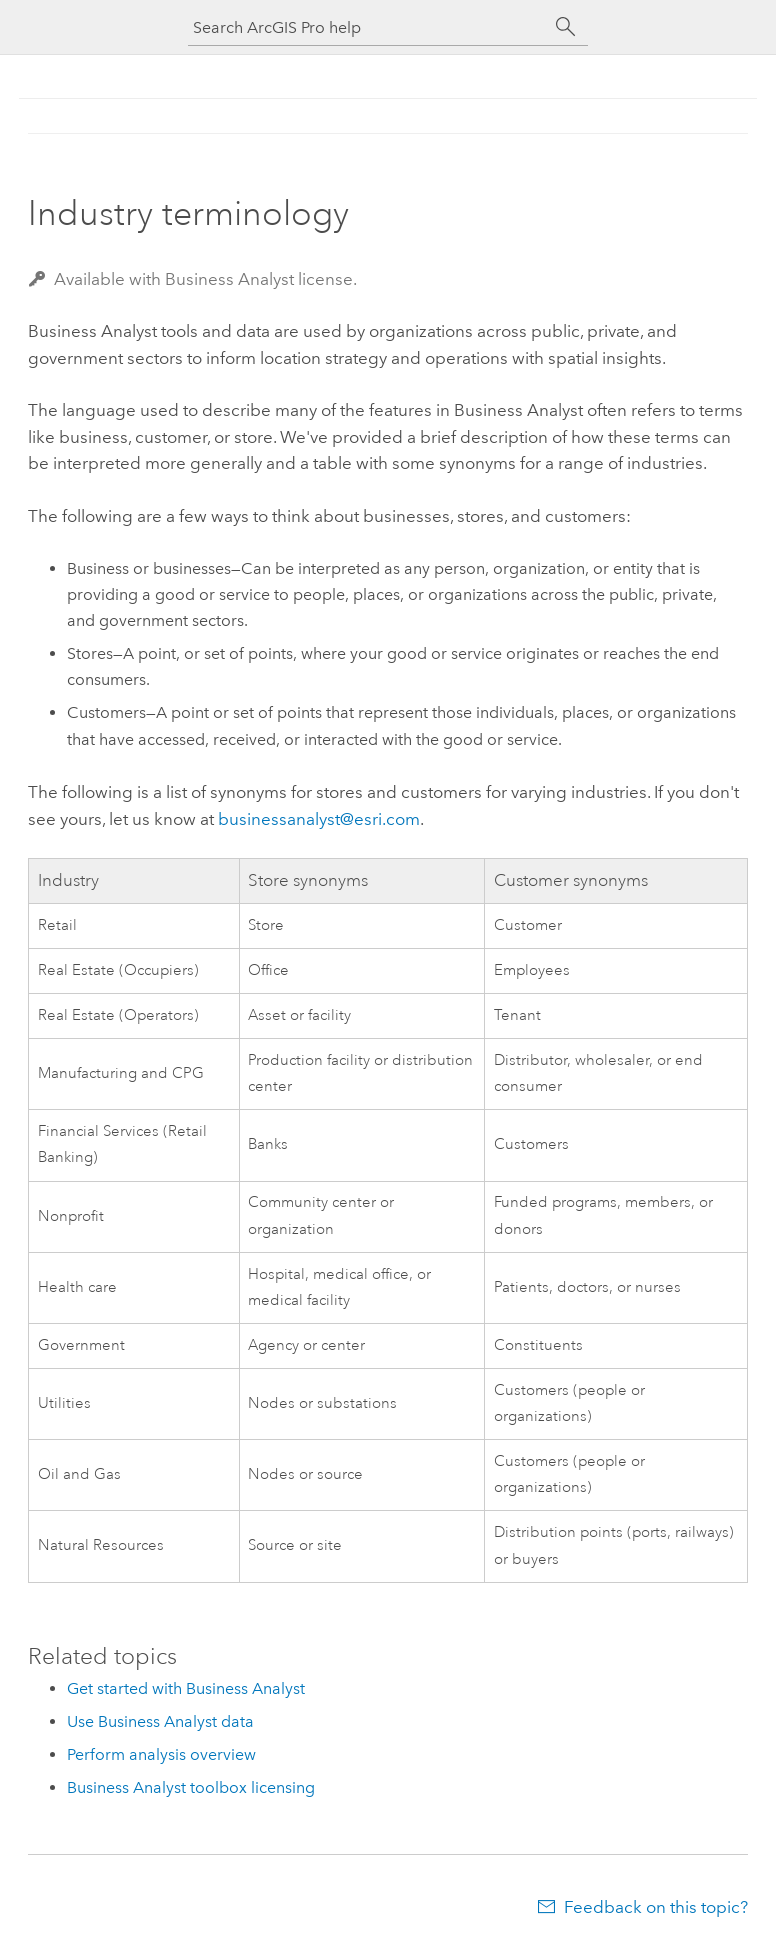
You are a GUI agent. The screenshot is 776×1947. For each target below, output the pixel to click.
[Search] (566, 27)
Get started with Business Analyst (186, 1688)
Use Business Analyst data (160, 1721)
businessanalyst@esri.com (319, 819)
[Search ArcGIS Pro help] (368, 27)
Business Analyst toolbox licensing (191, 1787)
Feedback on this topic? (656, 1907)
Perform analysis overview (161, 1754)
